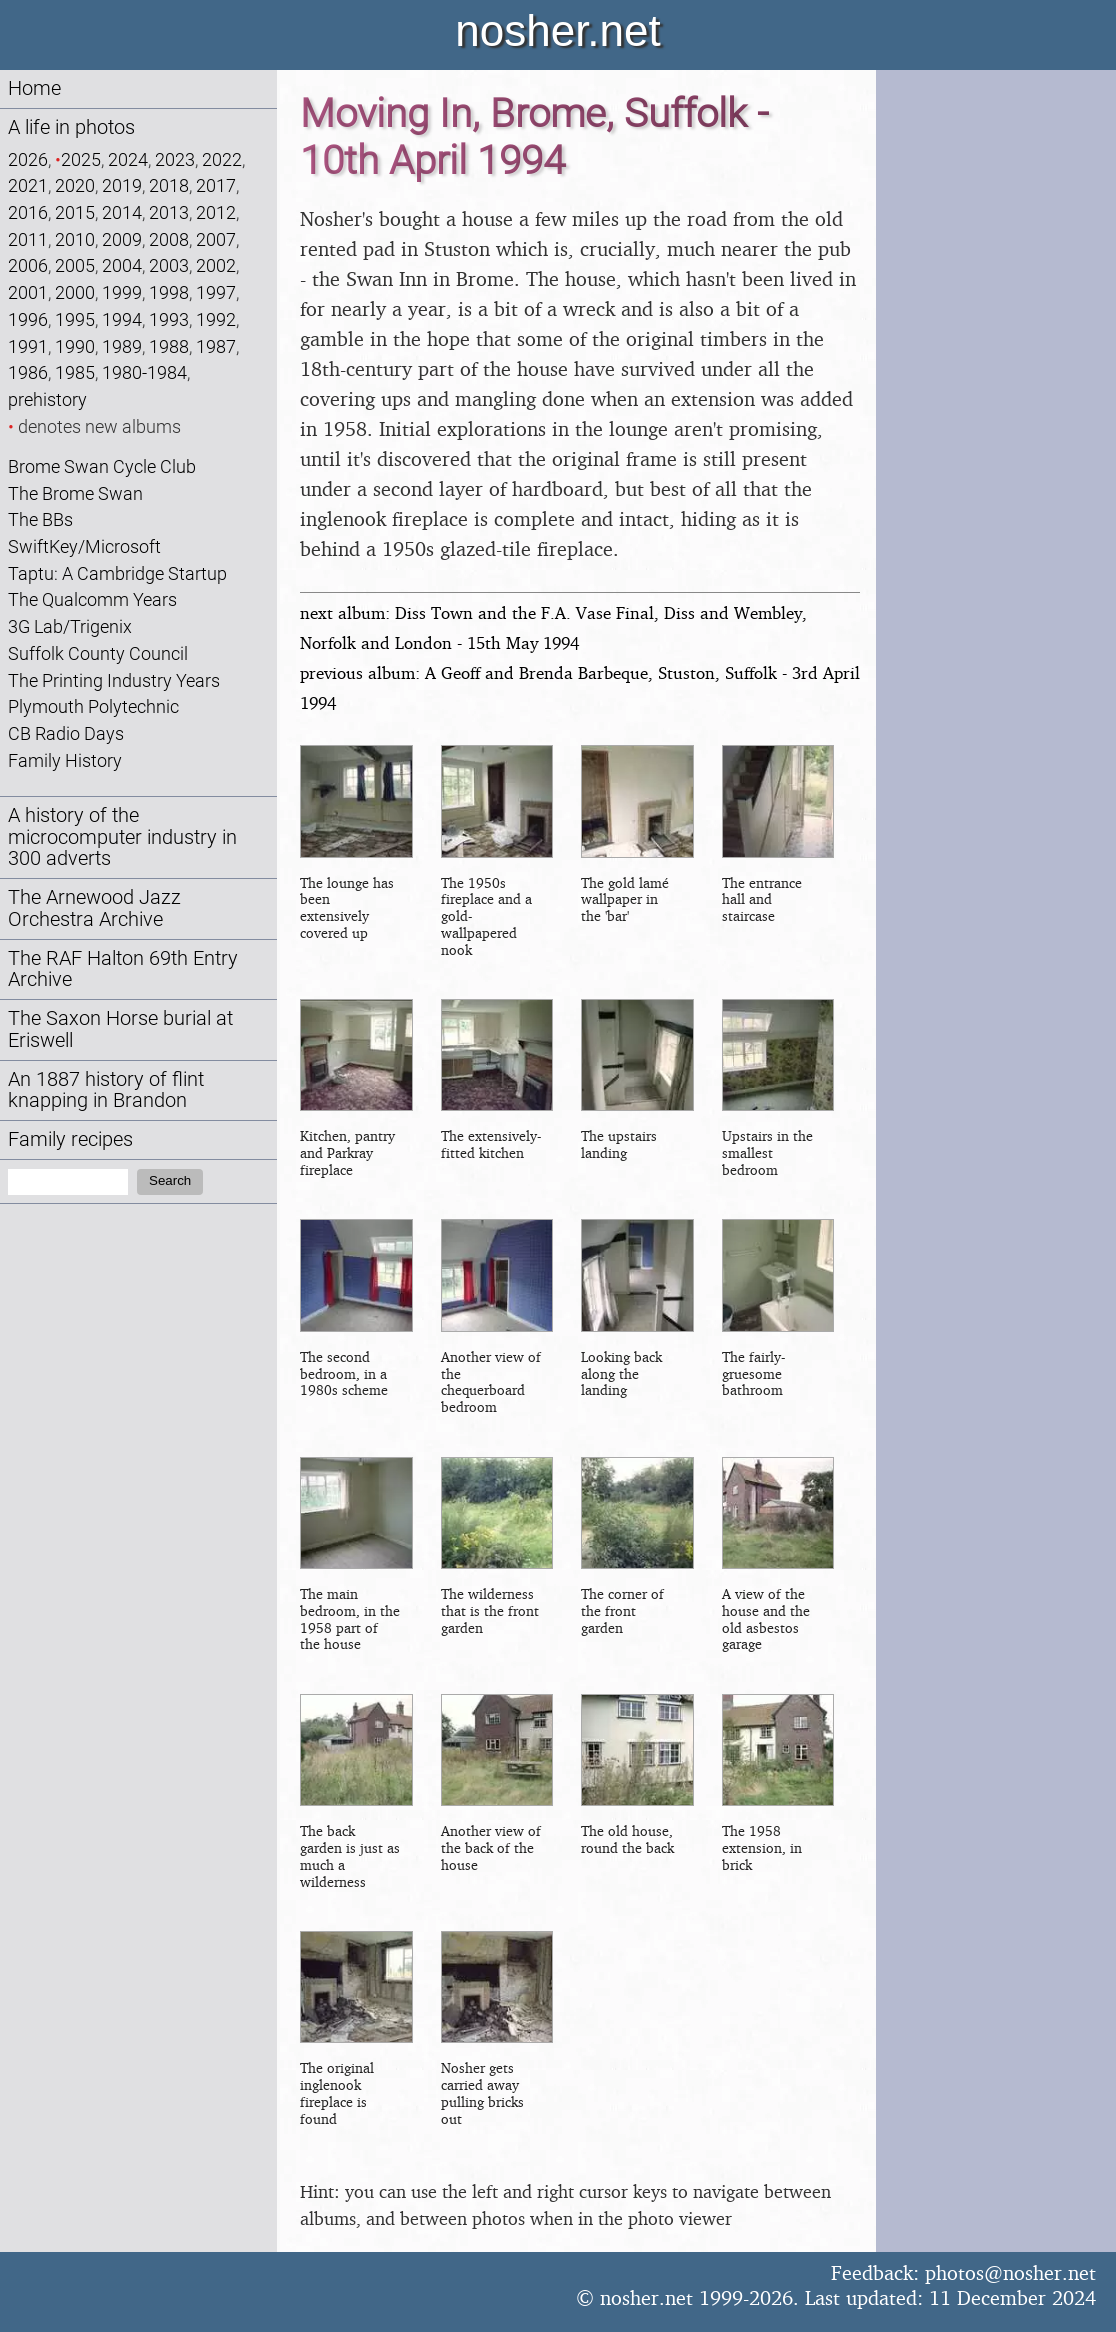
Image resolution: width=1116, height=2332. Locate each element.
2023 (175, 159)
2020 (75, 185)
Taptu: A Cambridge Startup (117, 573)
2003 (169, 265)
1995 (75, 319)
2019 (122, 185)
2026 (28, 159)
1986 (28, 372)
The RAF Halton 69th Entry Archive (123, 969)
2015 (75, 212)
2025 (81, 159)
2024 (128, 159)
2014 (122, 212)
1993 (169, 319)
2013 (169, 212)
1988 (169, 346)
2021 (28, 185)
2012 (216, 212)
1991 (28, 346)
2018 (169, 185)
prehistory (47, 399)
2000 (75, 292)
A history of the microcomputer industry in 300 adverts (122, 837)
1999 (122, 292)
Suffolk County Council (98, 653)
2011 (28, 239)
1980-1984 (144, 372)
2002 (216, 265)
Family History (65, 760)
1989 (122, 346)
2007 (216, 239)
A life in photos (71, 127)
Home (34, 88)
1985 (75, 372)
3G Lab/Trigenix (70, 626)
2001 (28, 292)
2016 (28, 212)
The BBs (40, 519)
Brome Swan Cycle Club (102, 466)
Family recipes (70, 1139)
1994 (122, 319)
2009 (122, 239)
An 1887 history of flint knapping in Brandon (106, 1090)
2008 (169, 239)
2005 (75, 265)
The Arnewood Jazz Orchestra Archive (94, 908)
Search (170, 1180)
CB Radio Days (66, 733)
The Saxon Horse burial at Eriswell (120, 1029)
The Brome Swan (75, 493)
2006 (28, 265)
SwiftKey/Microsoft (84, 546)
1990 (75, 346)
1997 (216, 292)
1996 (28, 319)
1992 (216, 319)
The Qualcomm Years (92, 599)
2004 (122, 265)
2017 (216, 185)
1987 (216, 346)
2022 (222, 159)
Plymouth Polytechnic (93, 706)
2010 (75, 239)
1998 (169, 292)
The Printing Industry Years (114, 680)
